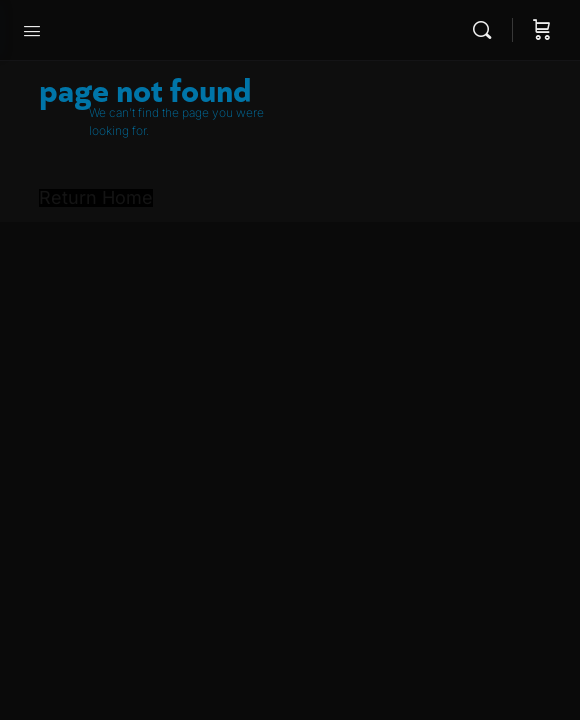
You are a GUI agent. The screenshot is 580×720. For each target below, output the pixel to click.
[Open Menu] (32, 29)
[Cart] (542, 30)
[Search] (487, 30)
